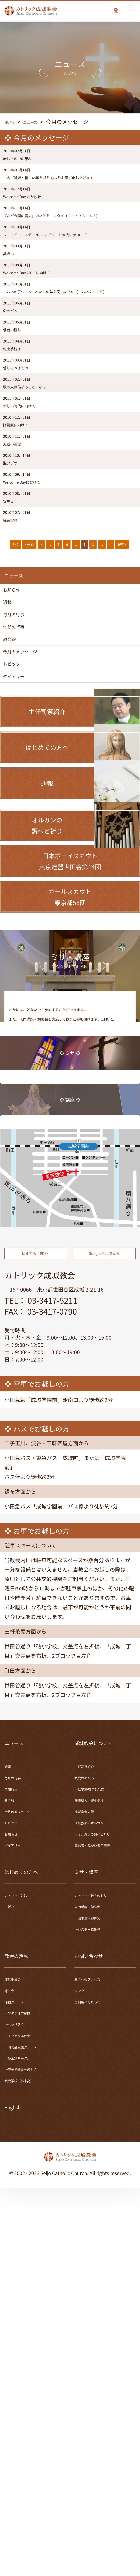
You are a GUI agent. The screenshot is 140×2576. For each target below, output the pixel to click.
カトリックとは (21, 2283)
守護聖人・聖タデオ (95, 2187)
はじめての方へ (28, 2259)
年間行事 (14, 2176)
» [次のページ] (128, 735)
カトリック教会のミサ (98, 2283)
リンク (81, 2378)
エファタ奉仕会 (26, 2423)
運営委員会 (16, 2367)
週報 (10, 819)
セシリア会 (21, 2412)
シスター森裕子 (96, 2316)
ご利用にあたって (93, 2389)
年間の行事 (19, 855)
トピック (16, 909)
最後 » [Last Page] (69, 749)
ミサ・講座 (91, 2259)
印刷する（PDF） (36, 1648)
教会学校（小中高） (25, 2468)
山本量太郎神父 (96, 2305)
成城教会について (102, 2130)
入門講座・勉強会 (93, 2294)
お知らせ (16, 801)
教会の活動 (21, 2343)
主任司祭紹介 (88, 2154)
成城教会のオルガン (95, 2210)
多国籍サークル (25, 2445)
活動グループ (18, 2389)
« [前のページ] (48, 735)
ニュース (18, 2130)
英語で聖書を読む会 (30, 2457)
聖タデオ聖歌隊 (26, 2400)
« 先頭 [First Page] (33, 735)
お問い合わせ (95, 2343)
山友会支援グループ (30, 2434)
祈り (14, 2294)
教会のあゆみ (88, 2165)
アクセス (114, 14)
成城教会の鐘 (88, 2199)
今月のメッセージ (28, 891)
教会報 (13, 873)
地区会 (11, 2378)
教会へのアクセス (93, 2367)
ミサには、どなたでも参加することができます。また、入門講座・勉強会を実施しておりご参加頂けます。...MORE (69, 1370)
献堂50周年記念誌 (98, 2176)
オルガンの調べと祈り (103, 2221)
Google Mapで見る (104, 1648)
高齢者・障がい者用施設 (100, 2232)
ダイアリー (19, 927)
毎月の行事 (19, 837)
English (16, 2494)
